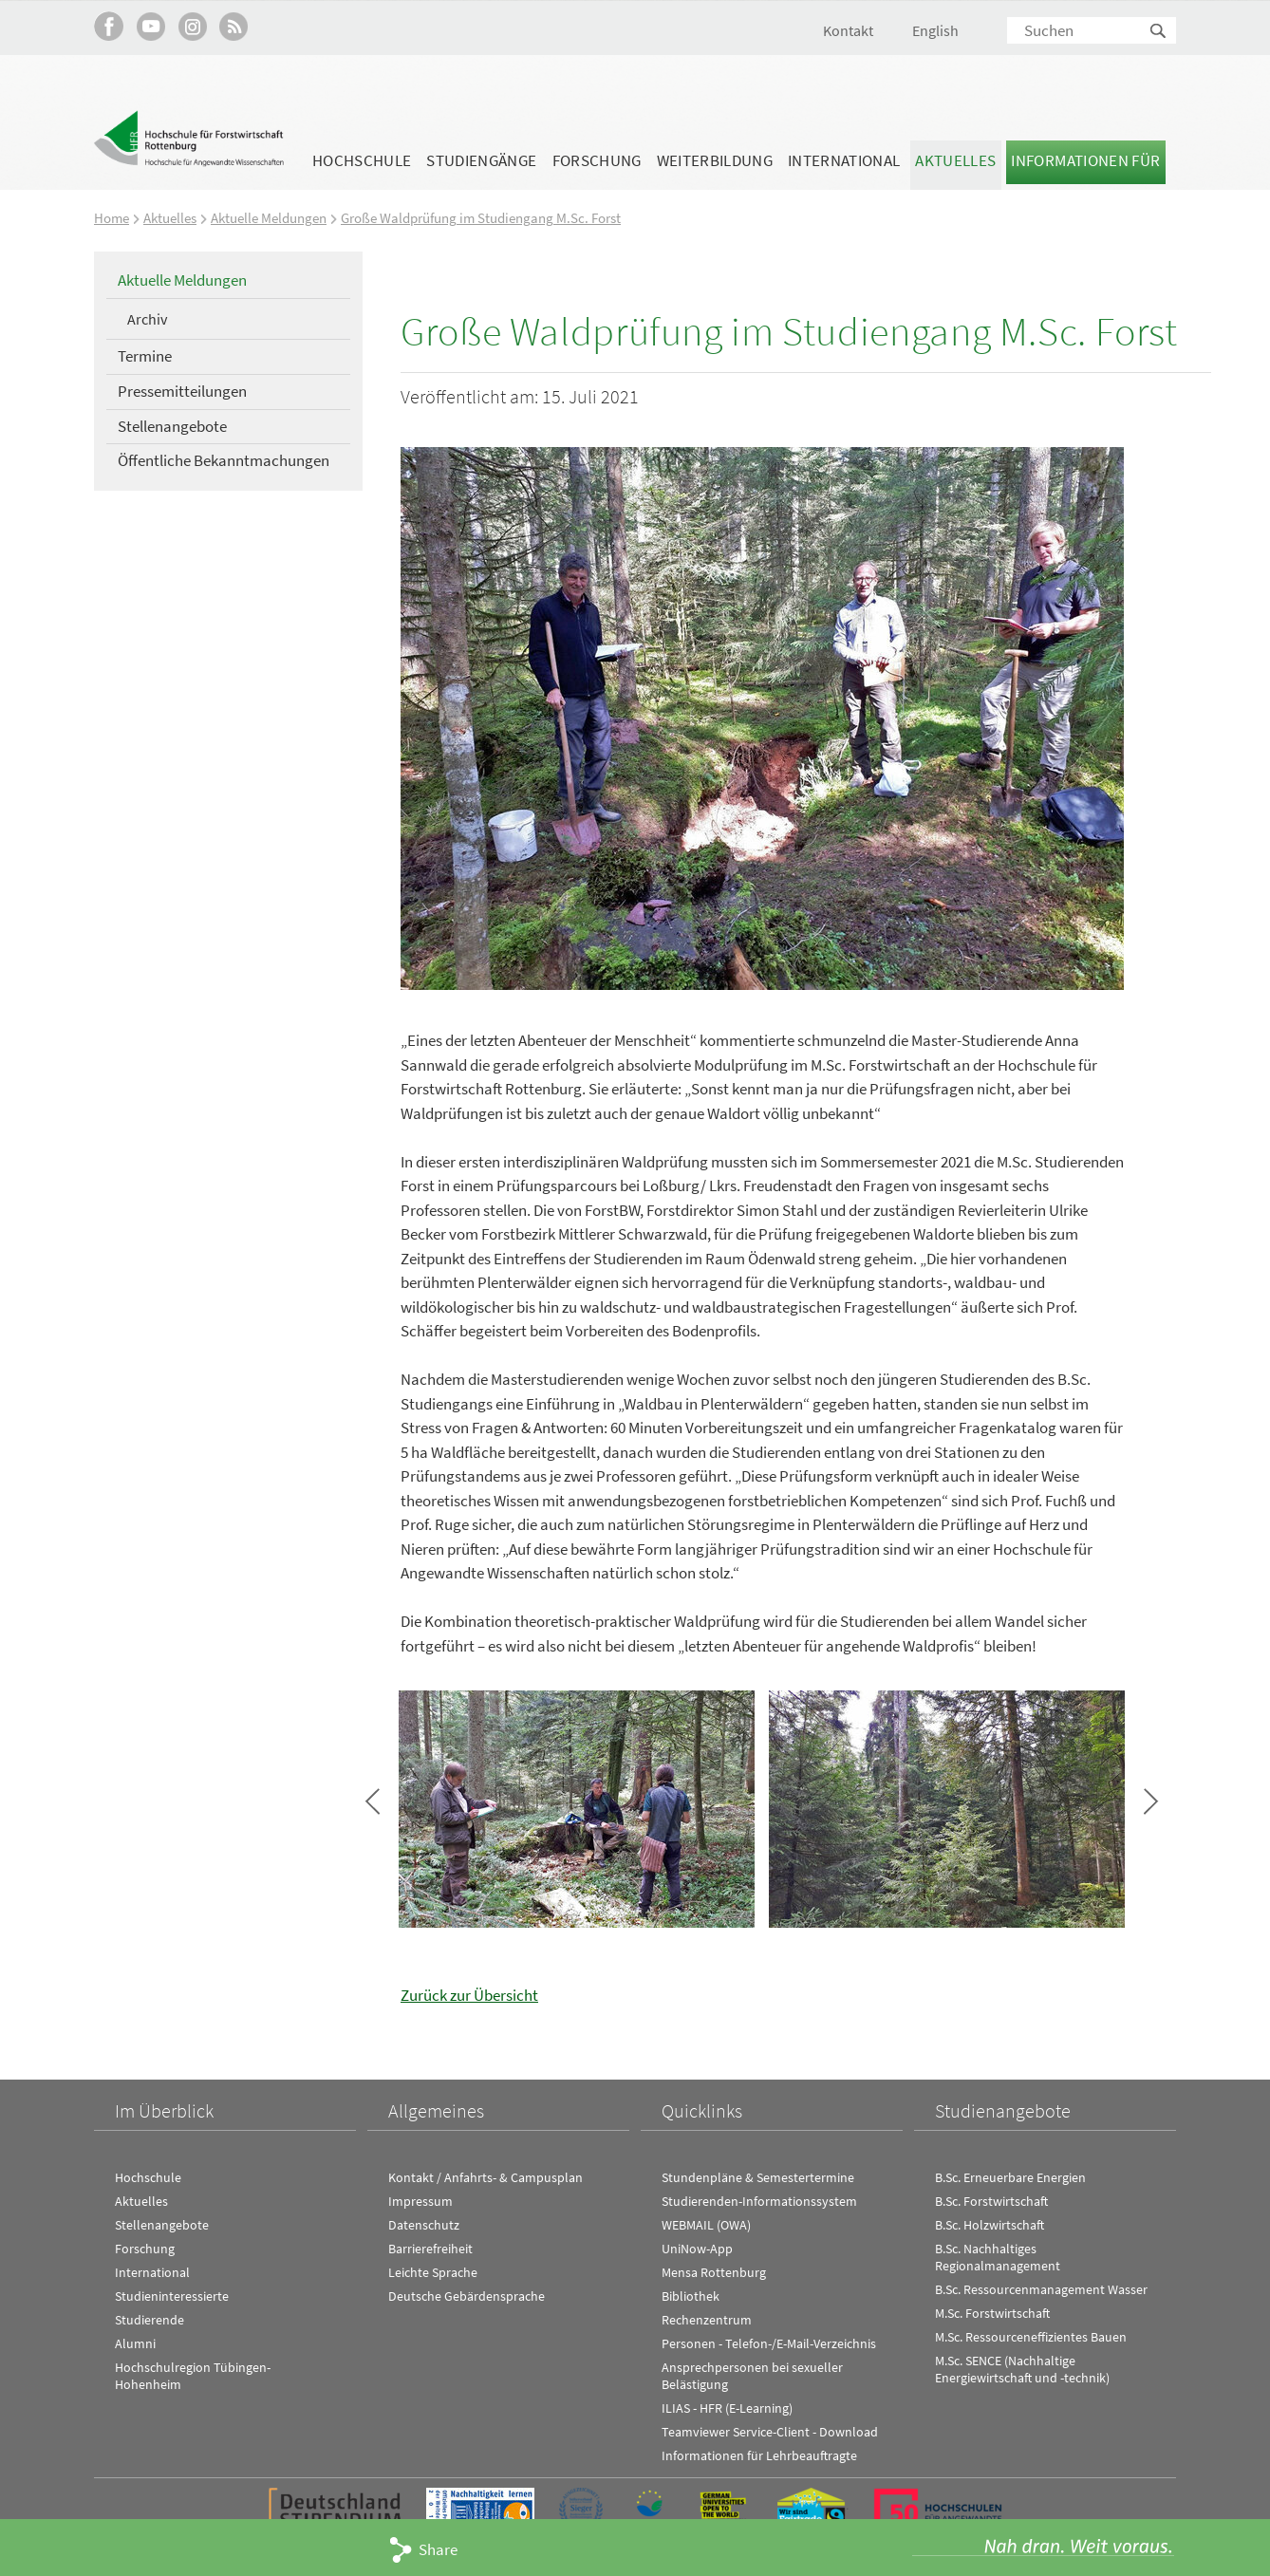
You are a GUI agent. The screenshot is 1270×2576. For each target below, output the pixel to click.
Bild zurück (372, 1801)
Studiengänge (481, 160)
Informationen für (1085, 160)
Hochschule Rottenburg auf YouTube (150, 26)
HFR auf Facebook (108, 26)
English (935, 30)
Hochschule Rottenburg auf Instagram (192, 26)
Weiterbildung (715, 160)
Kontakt (848, 30)
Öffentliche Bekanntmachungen (223, 460)
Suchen (1158, 32)
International (844, 160)
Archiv (147, 317)
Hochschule (361, 160)
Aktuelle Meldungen (269, 218)
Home (111, 218)
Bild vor (1151, 1801)
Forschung (597, 160)
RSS (234, 26)
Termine (145, 355)
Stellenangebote (172, 425)
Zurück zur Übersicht (469, 1994)
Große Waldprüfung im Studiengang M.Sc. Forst (481, 218)
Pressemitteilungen (182, 390)
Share (438, 2549)
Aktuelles (955, 160)
